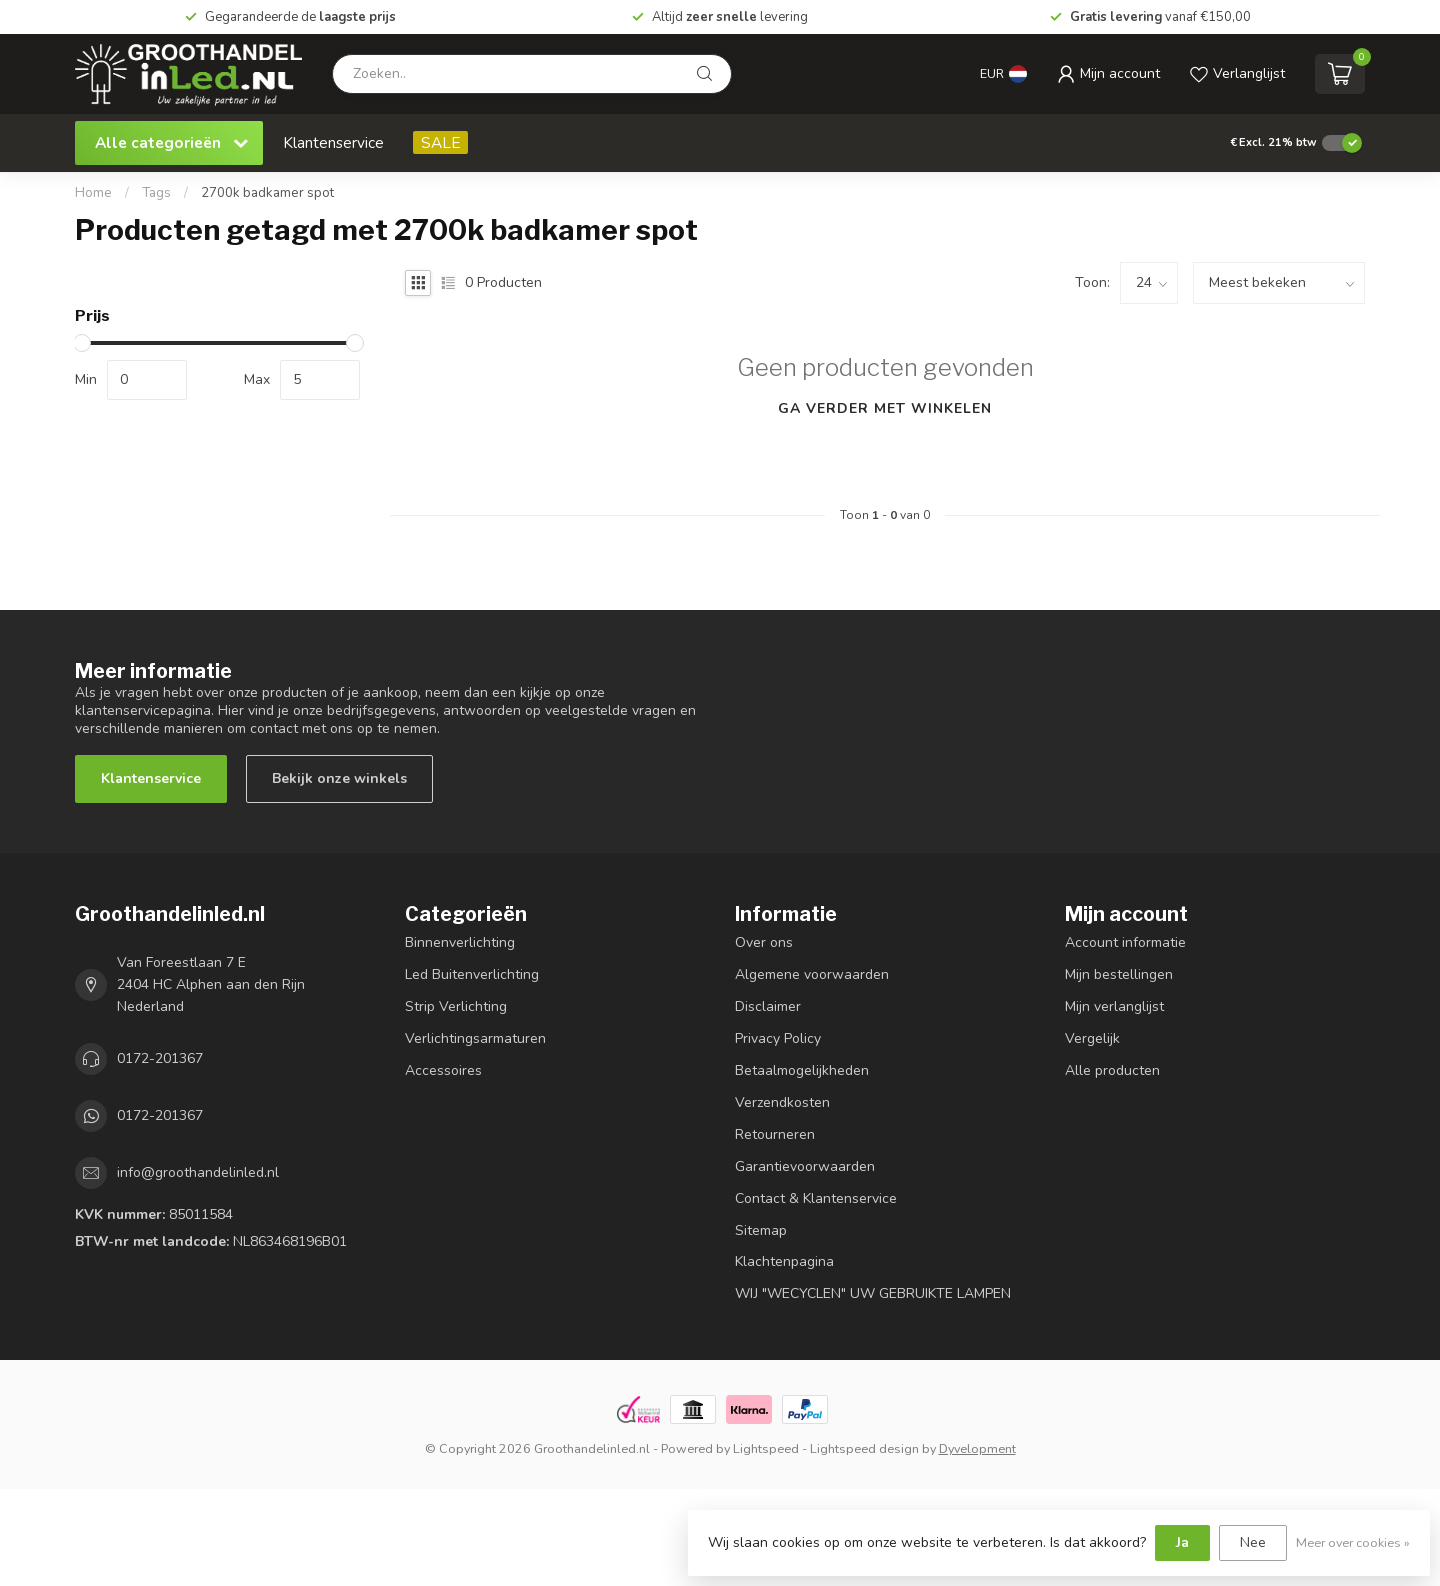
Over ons (764, 942)
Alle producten (1112, 1070)
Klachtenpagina (784, 1261)
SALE (440, 142)
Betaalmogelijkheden (802, 1070)
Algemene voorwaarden (812, 974)
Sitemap (761, 1230)
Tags (156, 193)
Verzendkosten (782, 1102)
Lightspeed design (864, 1448)
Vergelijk (1092, 1038)
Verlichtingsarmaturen (475, 1038)
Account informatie (1125, 942)
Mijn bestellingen (1119, 974)
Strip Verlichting (456, 1006)
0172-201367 (160, 1058)
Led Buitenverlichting (472, 974)
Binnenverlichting (460, 942)
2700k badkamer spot (267, 193)
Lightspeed (766, 1448)
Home (93, 193)
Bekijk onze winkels (339, 778)
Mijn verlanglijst (1114, 1006)
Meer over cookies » (1353, 1542)
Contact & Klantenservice (816, 1198)
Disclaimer (768, 1006)
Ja (1182, 1542)
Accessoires (443, 1070)
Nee (1253, 1542)
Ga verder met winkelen (885, 408)
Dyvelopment (977, 1448)
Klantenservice (333, 142)
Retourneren (775, 1134)
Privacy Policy (778, 1038)
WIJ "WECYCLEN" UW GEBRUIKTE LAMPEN (873, 1293)
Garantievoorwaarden (805, 1166)
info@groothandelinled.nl (198, 1172)
